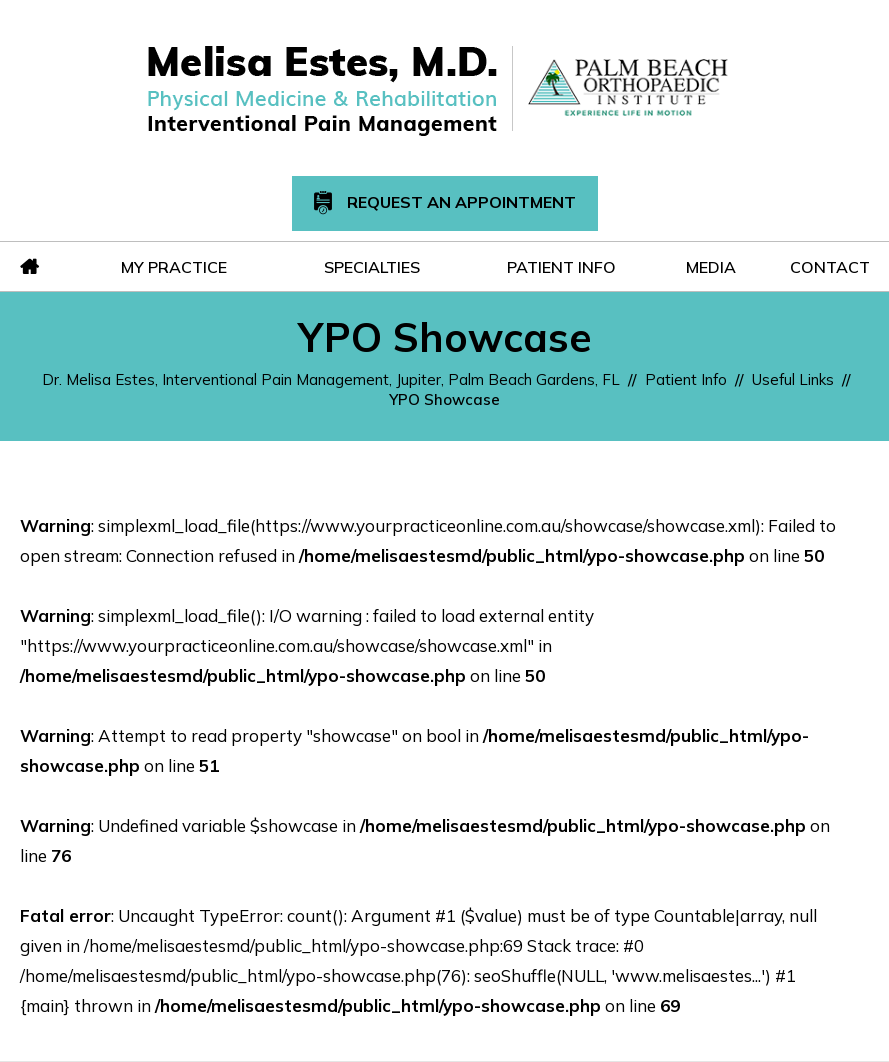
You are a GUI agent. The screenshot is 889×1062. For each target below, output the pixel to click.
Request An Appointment (445, 203)
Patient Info (686, 379)
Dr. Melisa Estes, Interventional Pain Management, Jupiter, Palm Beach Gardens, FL (331, 379)
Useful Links (793, 379)
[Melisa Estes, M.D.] (322, 89)
